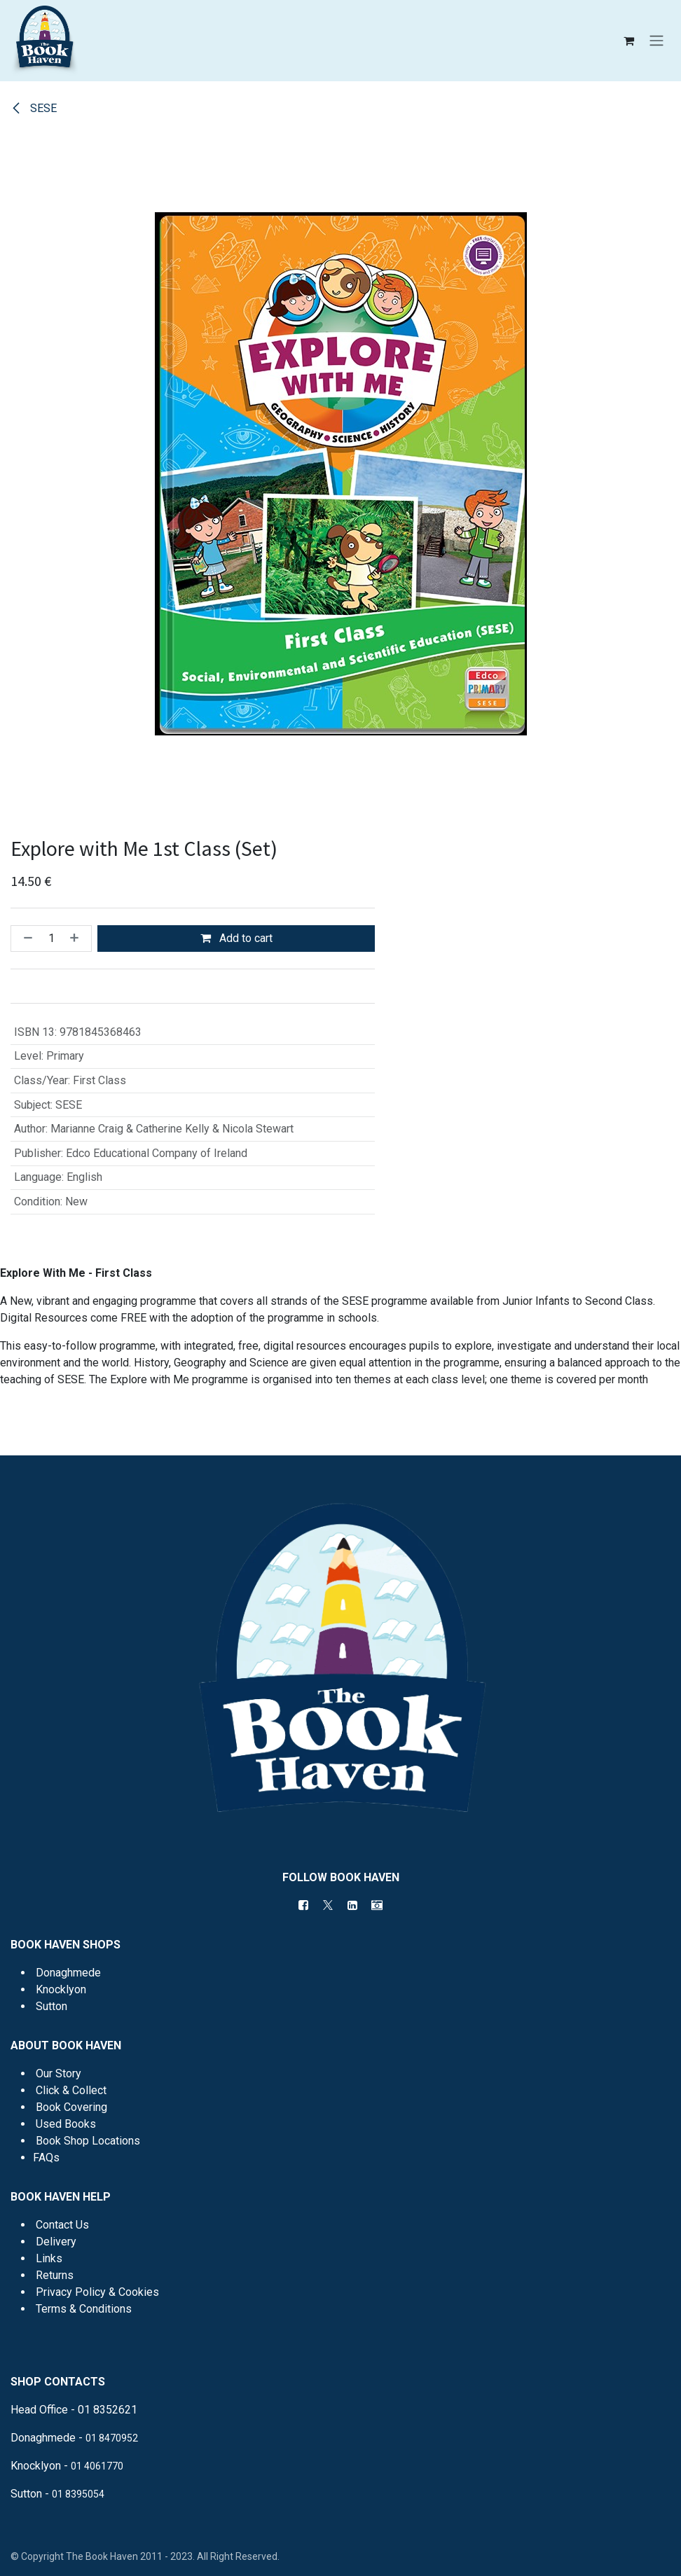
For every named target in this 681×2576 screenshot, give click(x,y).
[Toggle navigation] (656, 41)
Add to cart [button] (236, 938)
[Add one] (77, 938)
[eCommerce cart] (628, 41)
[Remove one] (25, 938)
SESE (34, 108)
